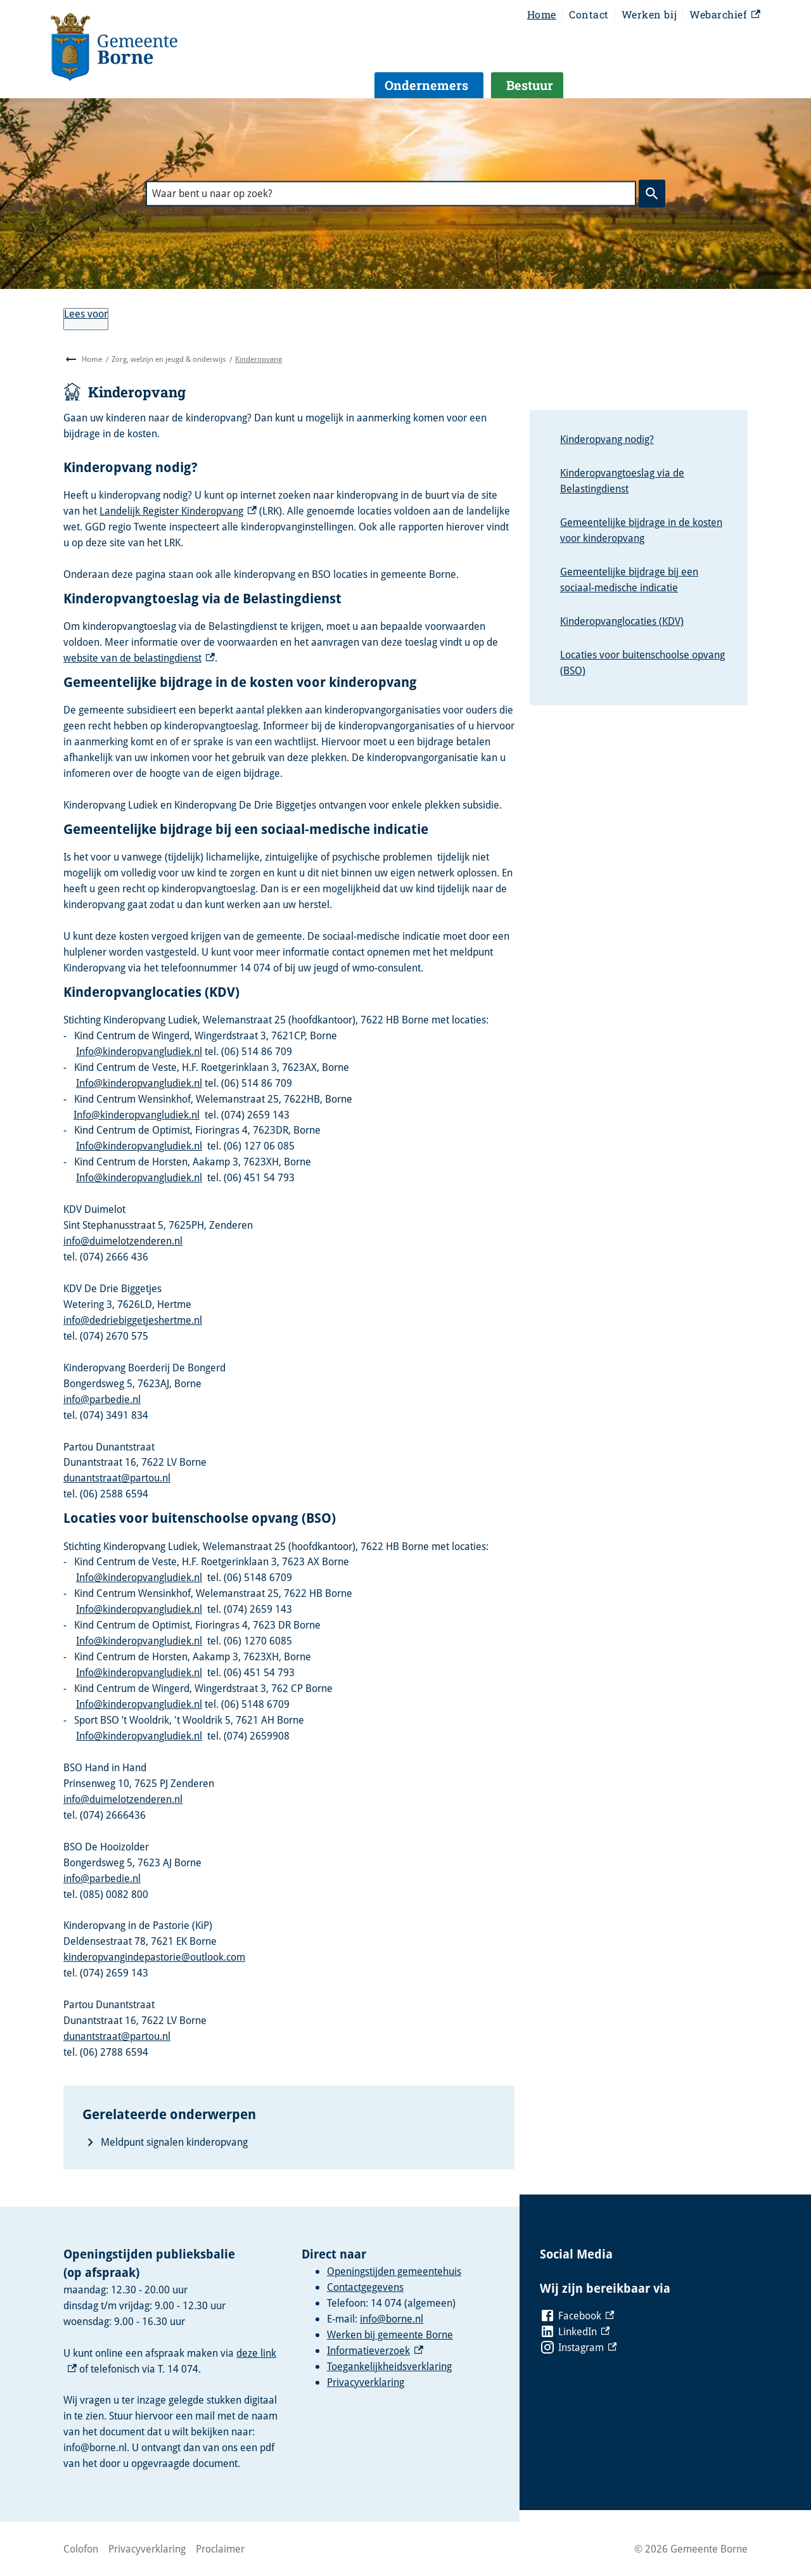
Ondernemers (426, 85)
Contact (589, 14)
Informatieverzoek (375, 2350)
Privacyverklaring (365, 2382)
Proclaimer (220, 2549)
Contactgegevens (365, 2287)
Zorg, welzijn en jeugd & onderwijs (169, 359)
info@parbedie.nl (102, 1399)
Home (541, 14)
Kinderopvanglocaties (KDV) (622, 621)
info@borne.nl (391, 2319)
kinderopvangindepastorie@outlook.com (154, 1957)
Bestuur (529, 85)
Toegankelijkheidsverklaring (389, 2366)
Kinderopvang (258, 359)
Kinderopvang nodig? (607, 439)
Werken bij (649, 14)
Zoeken (649, 193)
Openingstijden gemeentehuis (394, 2271)
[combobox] (391, 194)
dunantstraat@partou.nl (116, 1478)
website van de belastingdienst (139, 658)
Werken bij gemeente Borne (390, 2335)
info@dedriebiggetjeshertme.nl (132, 1320)
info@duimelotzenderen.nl (122, 1241)
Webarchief (724, 14)
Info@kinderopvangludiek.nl (139, 1051)
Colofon (80, 2549)
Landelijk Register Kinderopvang (178, 511)
